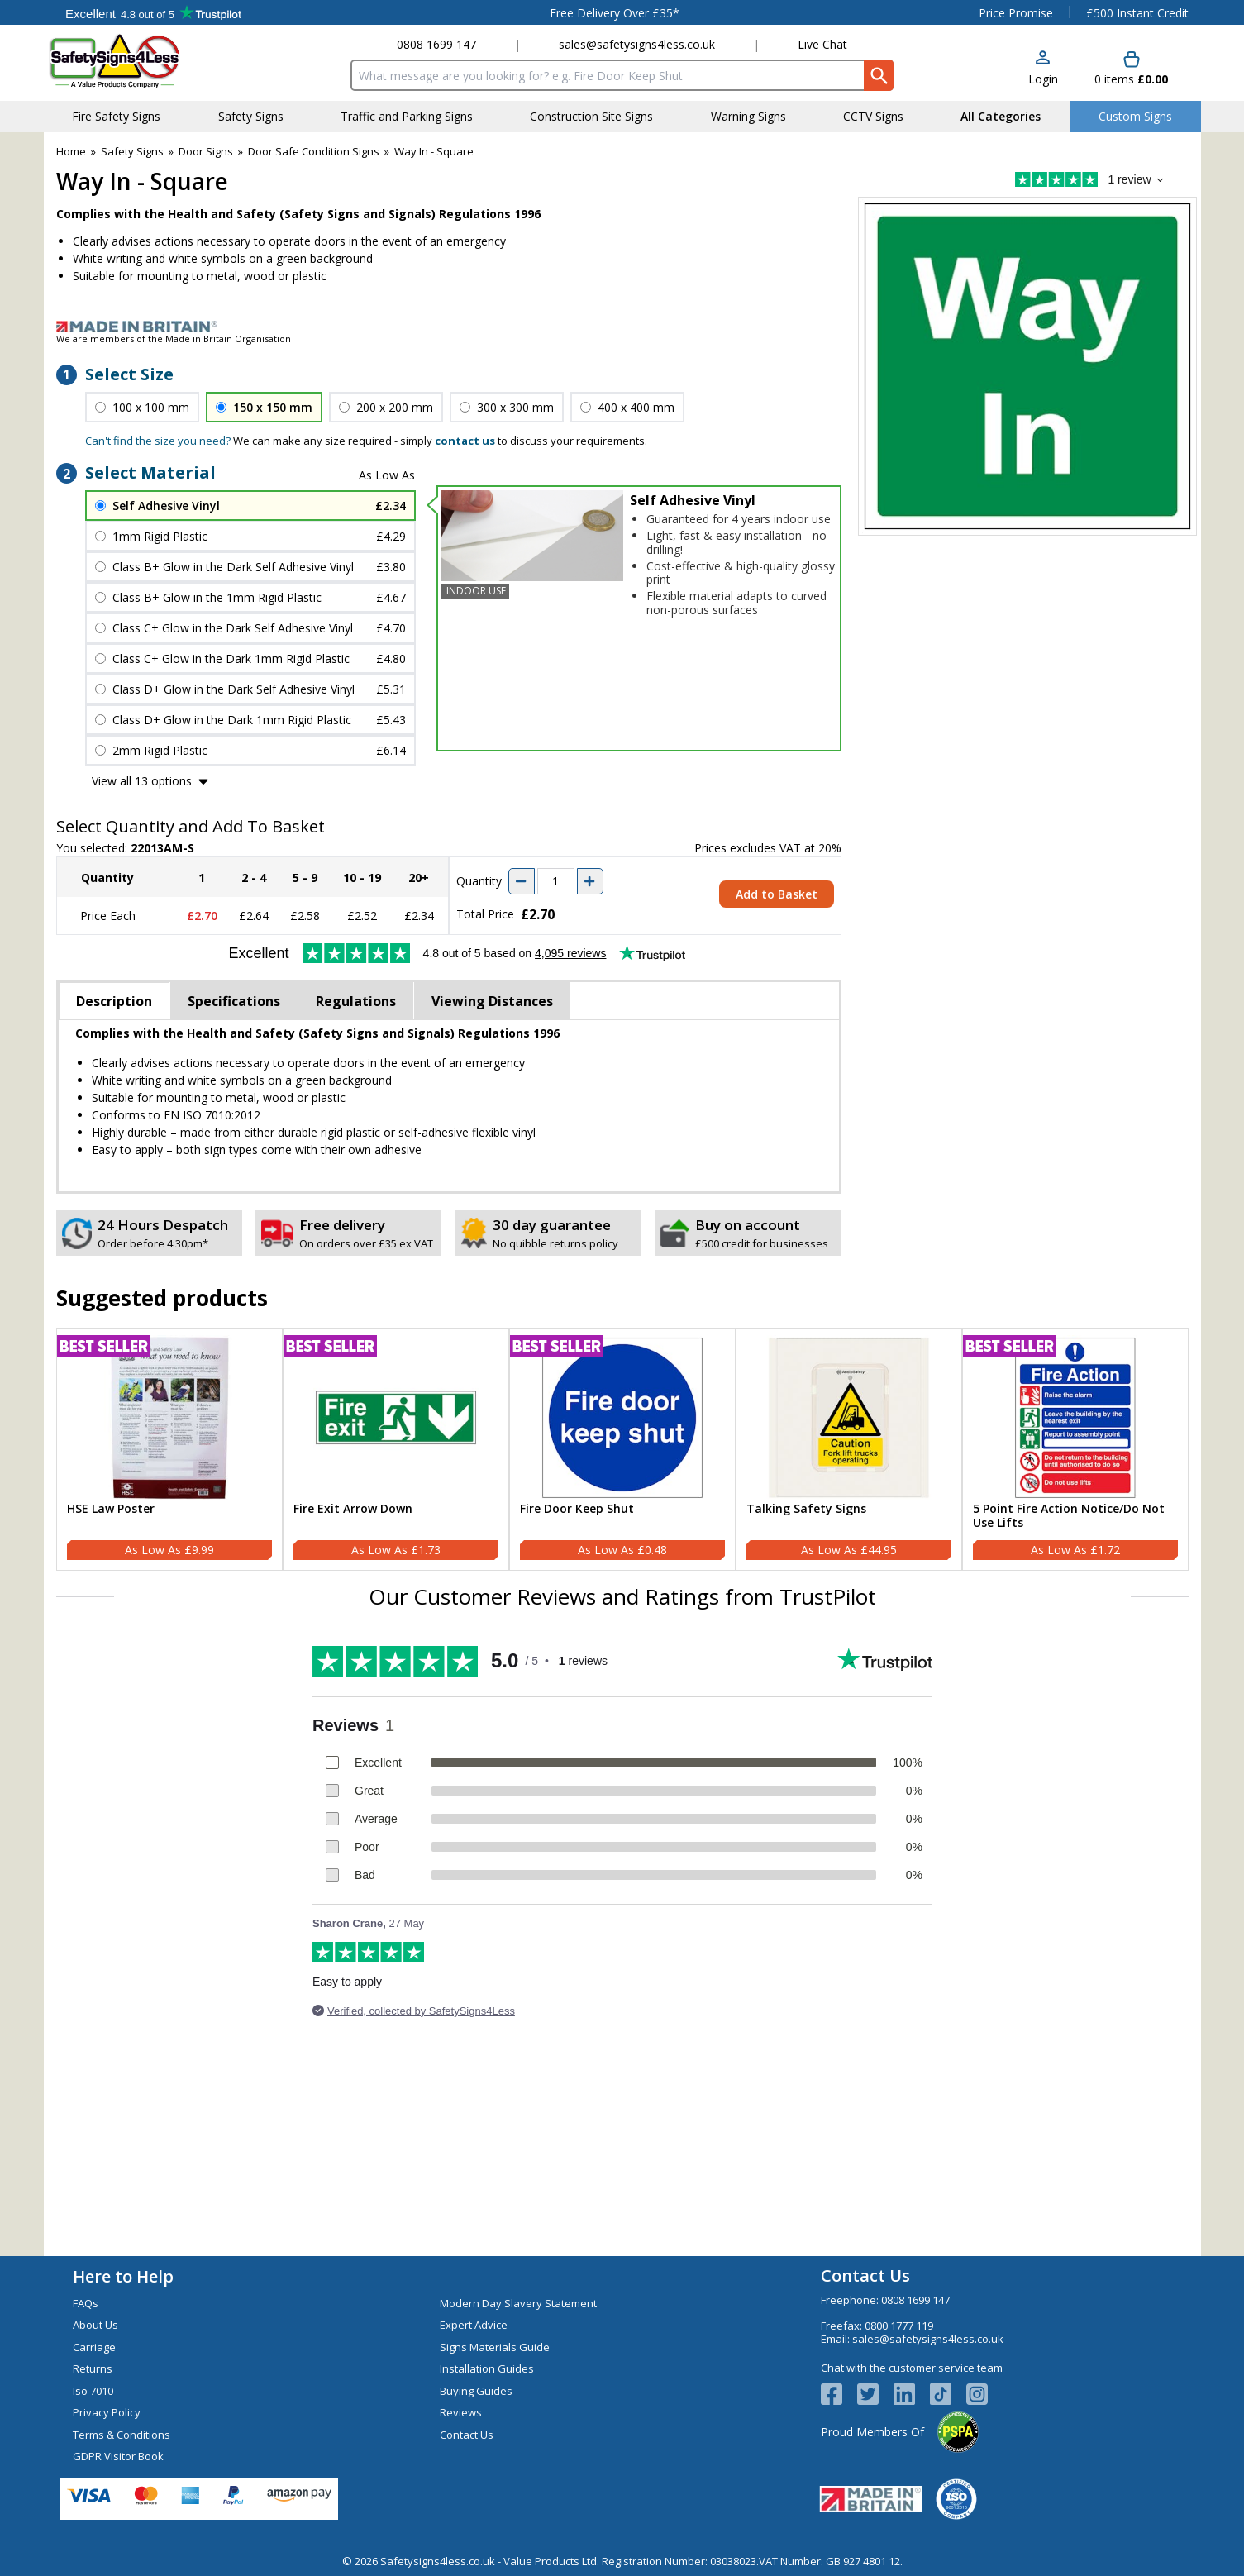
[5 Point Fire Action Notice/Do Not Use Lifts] (1075, 1449)
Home (71, 151)
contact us (465, 440)
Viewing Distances (492, 1001)
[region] (169, 1417)
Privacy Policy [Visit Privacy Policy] (107, 2412)
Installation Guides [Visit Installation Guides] (487, 2368)
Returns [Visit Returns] (92, 2368)
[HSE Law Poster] (169, 1449)
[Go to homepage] (147, 60)
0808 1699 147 (436, 44)
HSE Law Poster (111, 1509)
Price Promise (1016, 13)
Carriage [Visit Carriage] (94, 2347)
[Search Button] (879, 75)
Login (1043, 79)
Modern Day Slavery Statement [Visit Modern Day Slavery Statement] (518, 2303)
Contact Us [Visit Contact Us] (466, 2434)
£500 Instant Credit (1137, 13)
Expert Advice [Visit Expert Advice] (474, 2324)
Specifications (234, 1001)
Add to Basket (776, 894)
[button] (1043, 69)
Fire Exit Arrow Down (352, 1509)
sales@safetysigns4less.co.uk (637, 44)
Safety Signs (132, 151)
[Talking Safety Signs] (849, 1449)
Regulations (356, 1001)
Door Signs (206, 151)
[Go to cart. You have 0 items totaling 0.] (1131, 69)
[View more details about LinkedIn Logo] (912, 2394)
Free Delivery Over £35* (614, 13)
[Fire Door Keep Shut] (622, 1449)
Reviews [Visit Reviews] (461, 2412)
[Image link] (622, 326)
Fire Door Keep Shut (577, 1509)
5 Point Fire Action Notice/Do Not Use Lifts (1069, 1516)
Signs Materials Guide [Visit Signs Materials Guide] (495, 2347)
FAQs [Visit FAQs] (85, 2303)
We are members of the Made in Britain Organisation (173, 338)
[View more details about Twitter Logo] (875, 2394)
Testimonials (153, 12)
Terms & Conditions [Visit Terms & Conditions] (121, 2434)
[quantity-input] (555, 881)
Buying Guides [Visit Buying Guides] (476, 2390)
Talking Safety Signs (806, 1509)
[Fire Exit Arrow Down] (396, 1449)
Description (114, 1001)
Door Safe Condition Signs (313, 151)
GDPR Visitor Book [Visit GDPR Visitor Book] (118, 2456)
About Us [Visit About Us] (95, 2324)
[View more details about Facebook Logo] (839, 2394)
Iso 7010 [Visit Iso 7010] (93, 2390)
